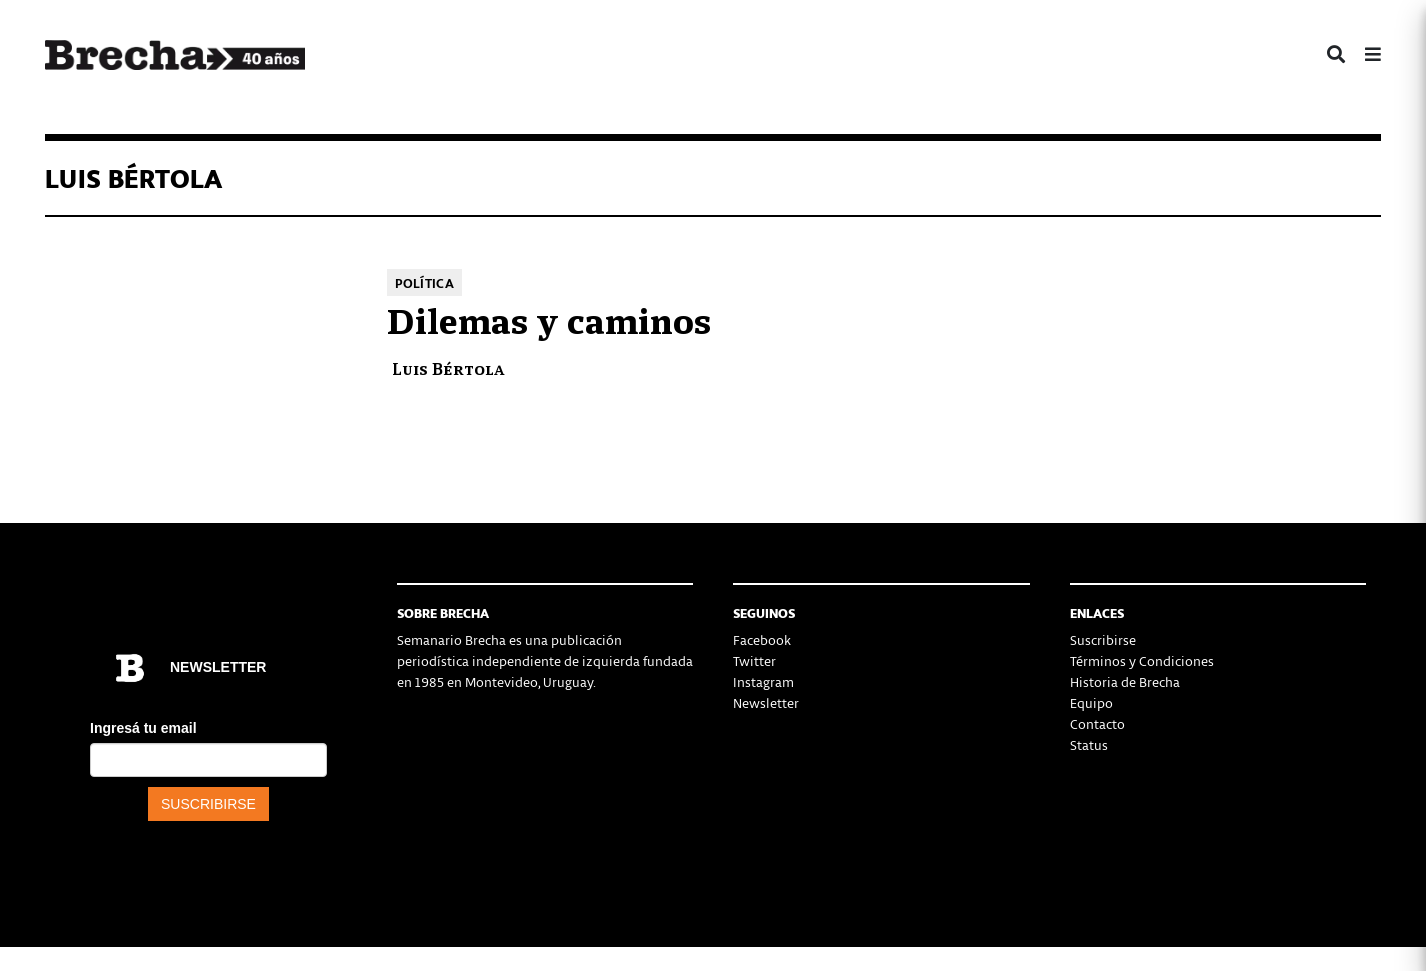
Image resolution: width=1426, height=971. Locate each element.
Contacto (1097, 723)
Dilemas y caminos (549, 318)
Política (424, 282)
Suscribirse (1103, 639)
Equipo (1091, 702)
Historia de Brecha (1125, 681)
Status (1089, 744)
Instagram (763, 681)
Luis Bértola (448, 367)
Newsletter (766, 702)
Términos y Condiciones (1142, 660)
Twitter (754, 660)
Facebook (762, 639)
